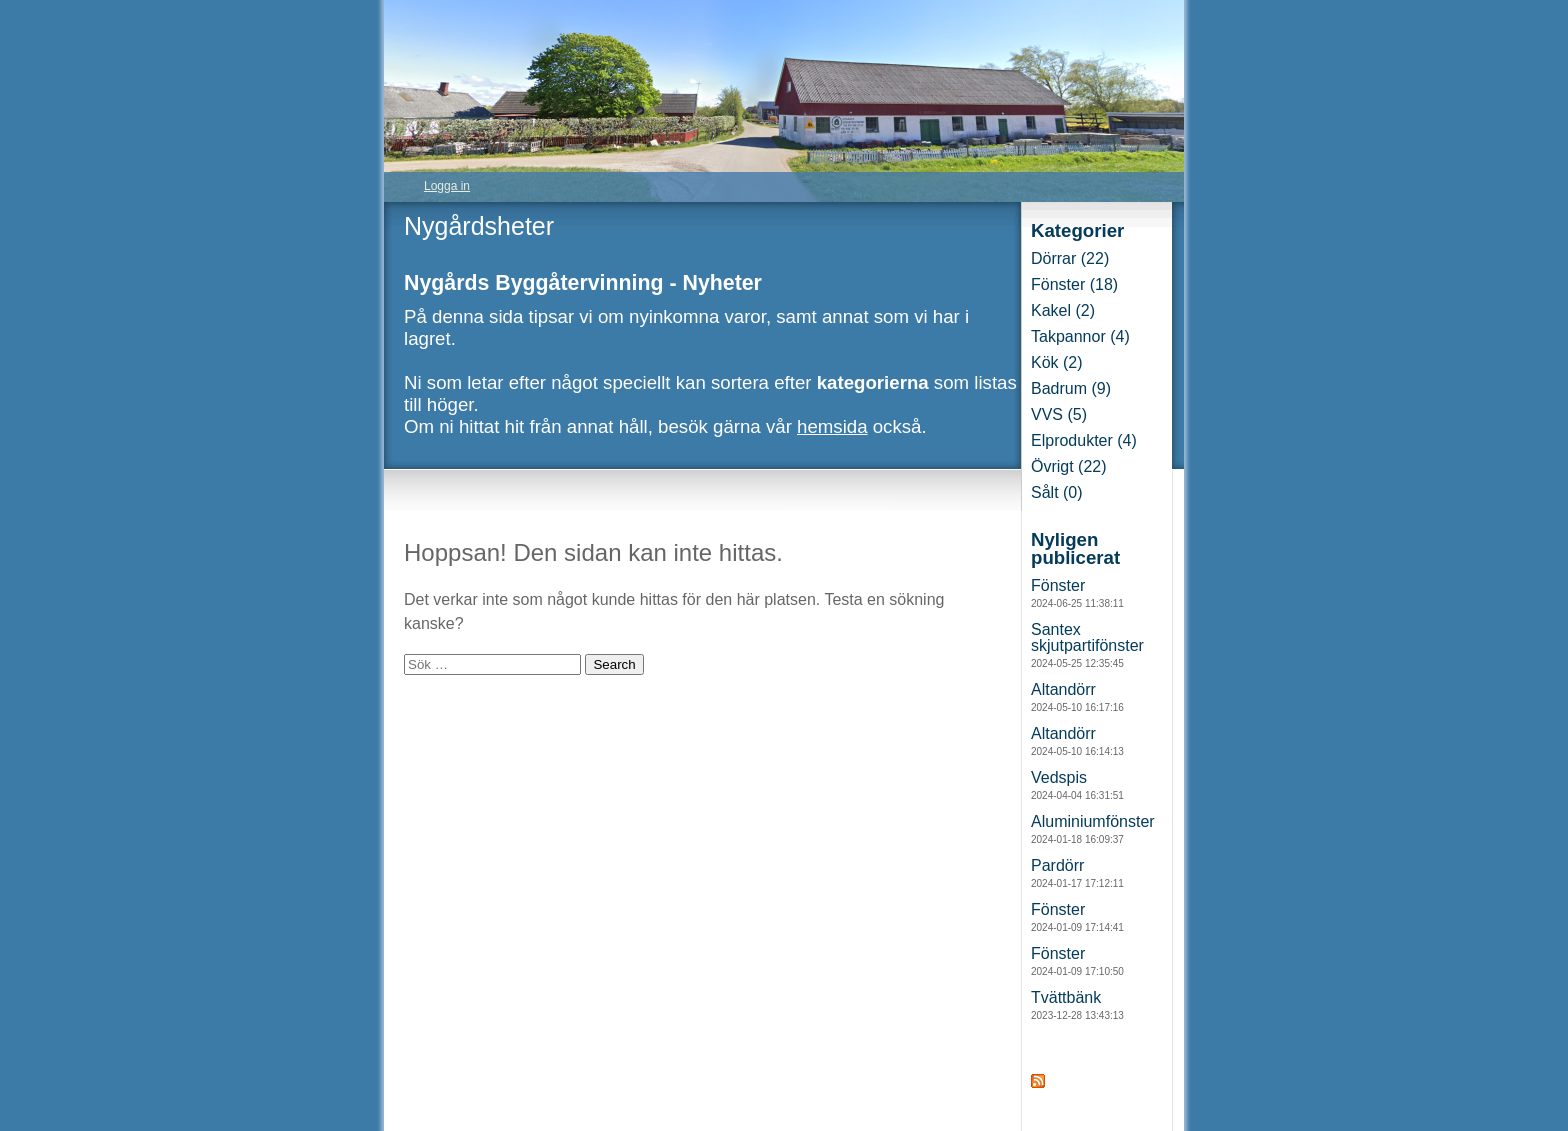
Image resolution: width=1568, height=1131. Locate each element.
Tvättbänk (1077, 1005)
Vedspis (1077, 785)
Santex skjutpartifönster (1087, 645)
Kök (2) (1057, 362)
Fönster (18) (1074, 284)
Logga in (447, 186)
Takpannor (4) (1080, 336)
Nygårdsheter (479, 226)
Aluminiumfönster (1093, 829)
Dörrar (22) (1070, 258)
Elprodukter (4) (1084, 440)
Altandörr (1077, 697)
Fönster (1077, 593)
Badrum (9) (1071, 388)
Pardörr (1077, 873)
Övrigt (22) (1069, 466)
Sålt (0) (1057, 492)
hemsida (832, 426)
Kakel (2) (1063, 310)
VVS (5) (1059, 414)
